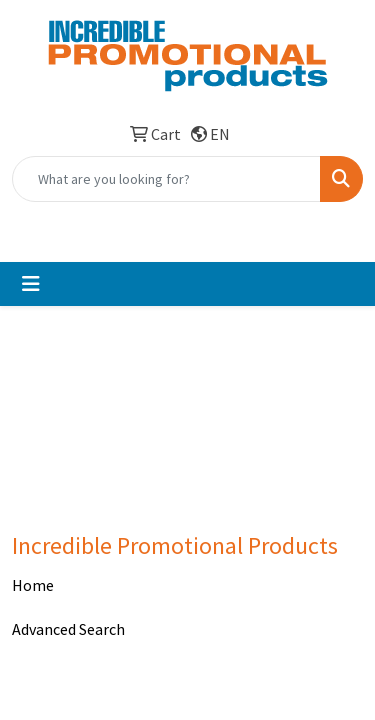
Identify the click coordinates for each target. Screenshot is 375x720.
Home (33, 585)
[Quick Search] (166, 179)
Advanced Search (68, 629)
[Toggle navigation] (31, 284)
